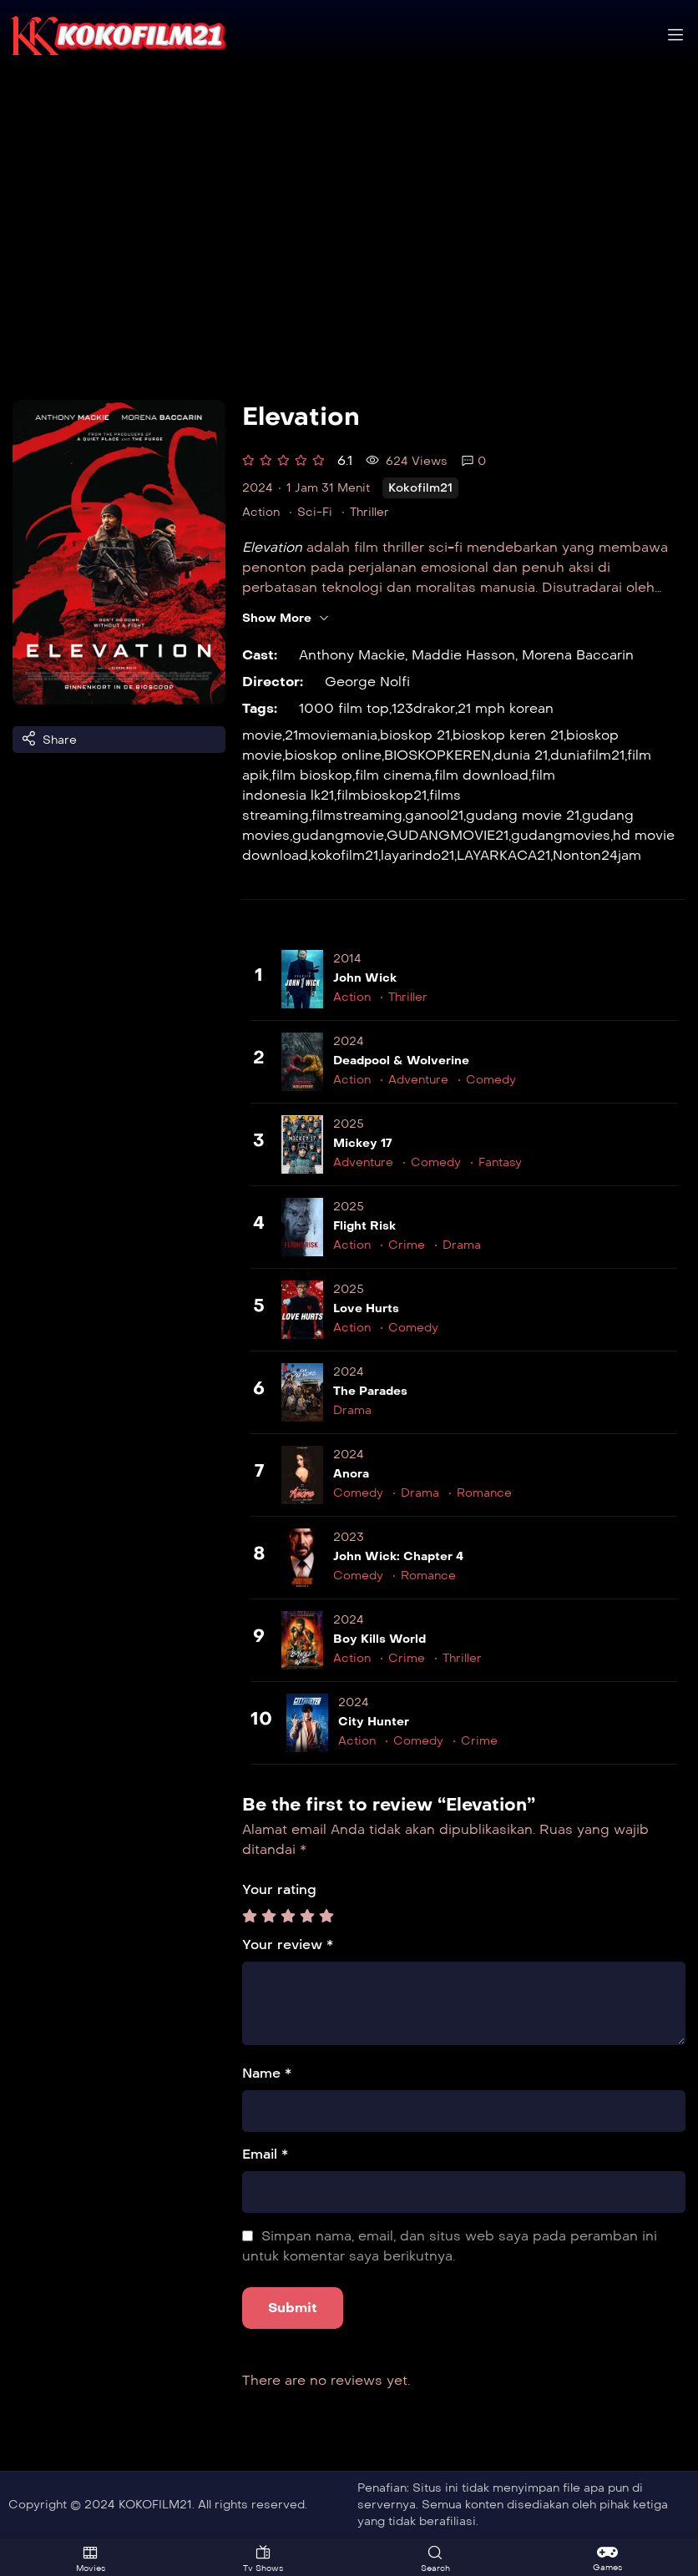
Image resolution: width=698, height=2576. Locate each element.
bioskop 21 (415, 735)
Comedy (491, 1080)
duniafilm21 (587, 755)
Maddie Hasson (463, 655)
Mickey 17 (362, 1143)
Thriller (369, 512)
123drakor (422, 708)
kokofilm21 (344, 855)
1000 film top (344, 708)
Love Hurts (366, 1308)
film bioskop (311, 775)
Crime (406, 1245)
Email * (265, 2154)
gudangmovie (338, 835)
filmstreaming (356, 815)
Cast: (259, 655)
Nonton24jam (597, 855)
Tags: (259, 708)
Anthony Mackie (352, 655)
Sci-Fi (314, 512)
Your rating (279, 1889)
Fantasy (500, 1162)
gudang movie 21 (522, 815)
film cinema (393, 775)
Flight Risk (364, 1226)
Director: (272, 681)
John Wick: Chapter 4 (398, 1556)
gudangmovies (560, 835)
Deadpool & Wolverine (401, 1060)
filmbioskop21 (381, 795)
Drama (462, 1245)
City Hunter (373, 1722)
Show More (286, 618)
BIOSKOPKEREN (437, 755)
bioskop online (333, 755)
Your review (287, 1944)
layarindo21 (417, 855)
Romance (484, 1493)
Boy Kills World (379, 1639)
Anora (351, 1474)
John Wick (365, 978)
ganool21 (434, 815)
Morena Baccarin (578, 655)
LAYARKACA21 (503, 855)
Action (261, 512)
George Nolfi (367, 681)
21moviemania (331, 735)
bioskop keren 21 (508, 735)
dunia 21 (520, 755)
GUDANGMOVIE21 (447, 835)
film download (481, 775)
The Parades (370, 1391)
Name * (266, 2073)
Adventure (418, 1080)
